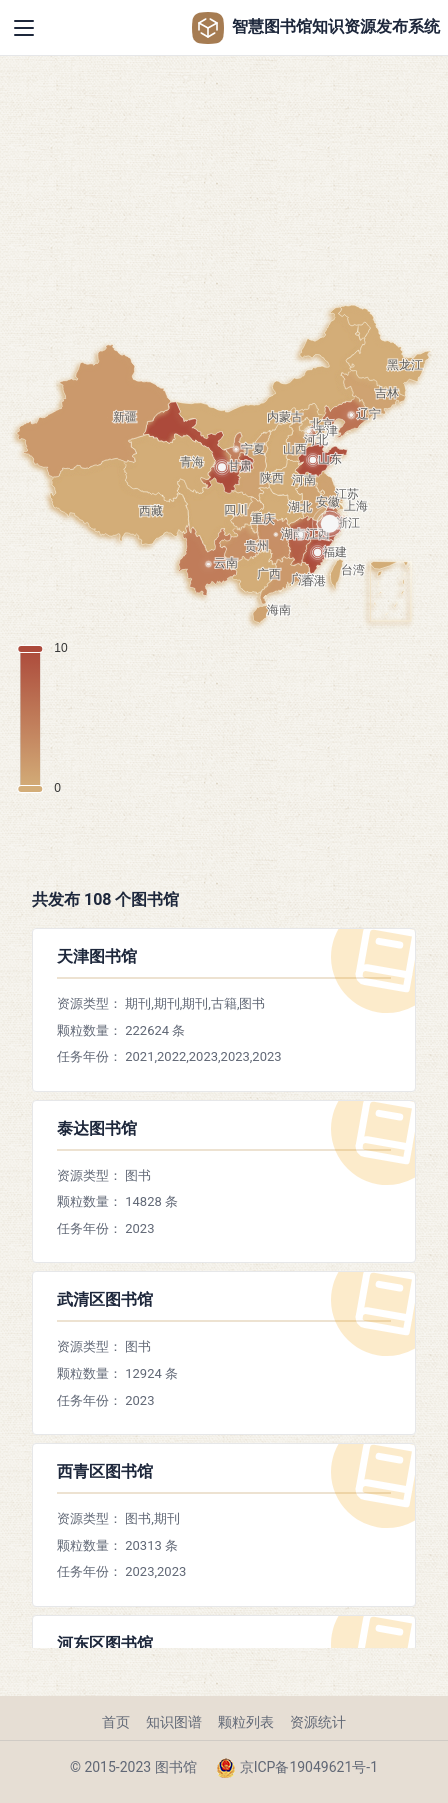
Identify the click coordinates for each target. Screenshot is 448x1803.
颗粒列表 (246, 1722)
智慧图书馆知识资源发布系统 (316, 28)
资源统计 (318, 1722)
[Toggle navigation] (24, 28)
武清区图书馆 (105, 1299)
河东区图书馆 (105, 1643)
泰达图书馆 (97, 1128)
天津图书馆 (97, 956)
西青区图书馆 (105, 1471)
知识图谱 (174, 1722)
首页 (116, 1722)
